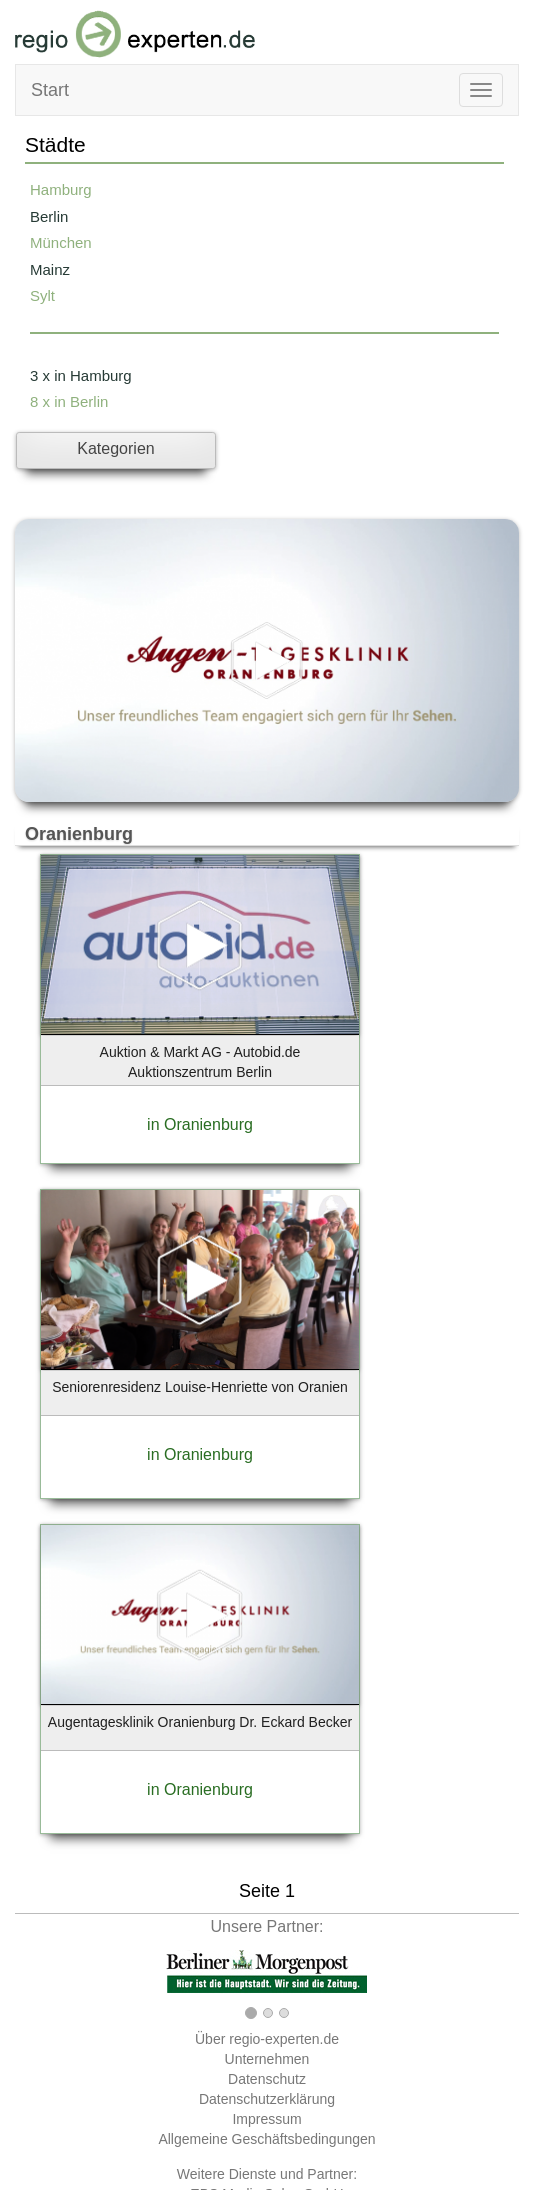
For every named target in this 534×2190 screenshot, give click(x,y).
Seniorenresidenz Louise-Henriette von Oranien (200, 1387)
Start (50, 90)
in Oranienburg (200, 1124)
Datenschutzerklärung (267, 2099)
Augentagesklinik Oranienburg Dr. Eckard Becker (200, 1722)
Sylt (42, 295)
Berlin (49, 216)
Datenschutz (267, 2079)
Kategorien (115, 448)
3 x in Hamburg (81, 375)
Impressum (266, 2119)
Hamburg (61, 189)
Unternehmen (267, 2059)
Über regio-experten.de (267, 2039)
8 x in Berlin (69, 401)
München (61, 242)
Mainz (50, 269)
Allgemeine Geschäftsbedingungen (266, 2139)
